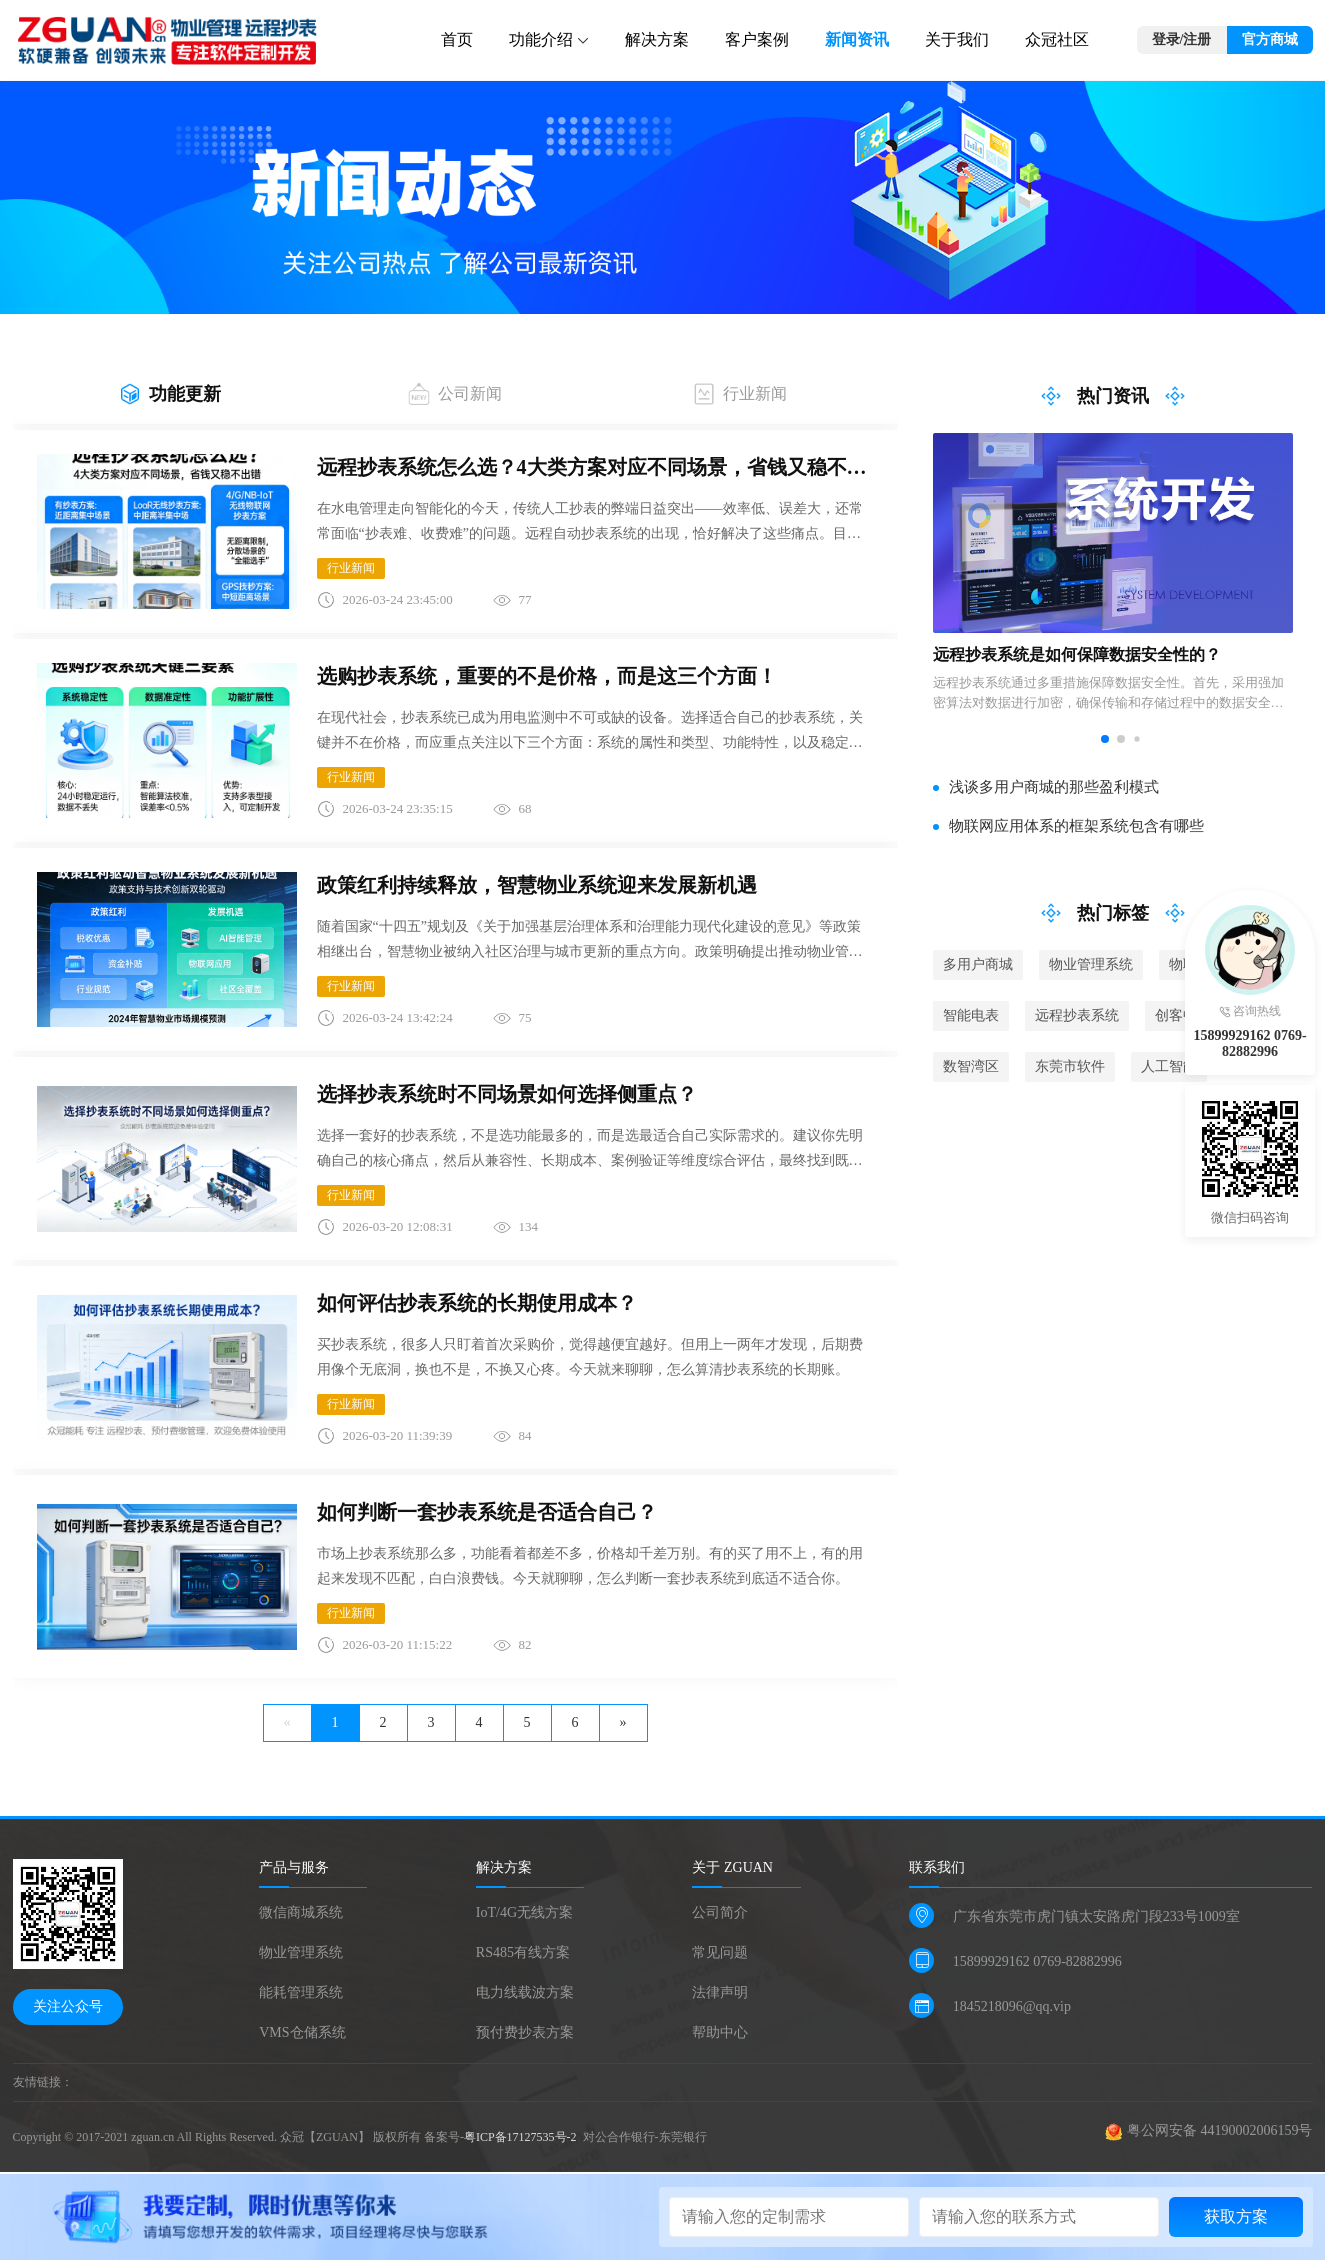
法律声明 (720, 1992)
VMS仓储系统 (302, 2032)
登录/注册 (1182, 39)
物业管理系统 (301, 1952)
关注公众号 (68, 2006)
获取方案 (1236, 2216)
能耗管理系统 (301, 1992)
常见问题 (720, 1952)
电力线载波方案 (525, 1992)
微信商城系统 (301, 1912)
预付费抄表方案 (525, 2032)
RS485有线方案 (523, 1952)
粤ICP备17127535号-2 (522, 2137)
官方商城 (1270, 39)
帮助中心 (720, 2032)
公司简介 (720, 1912)
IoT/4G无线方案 (524, 1912)
